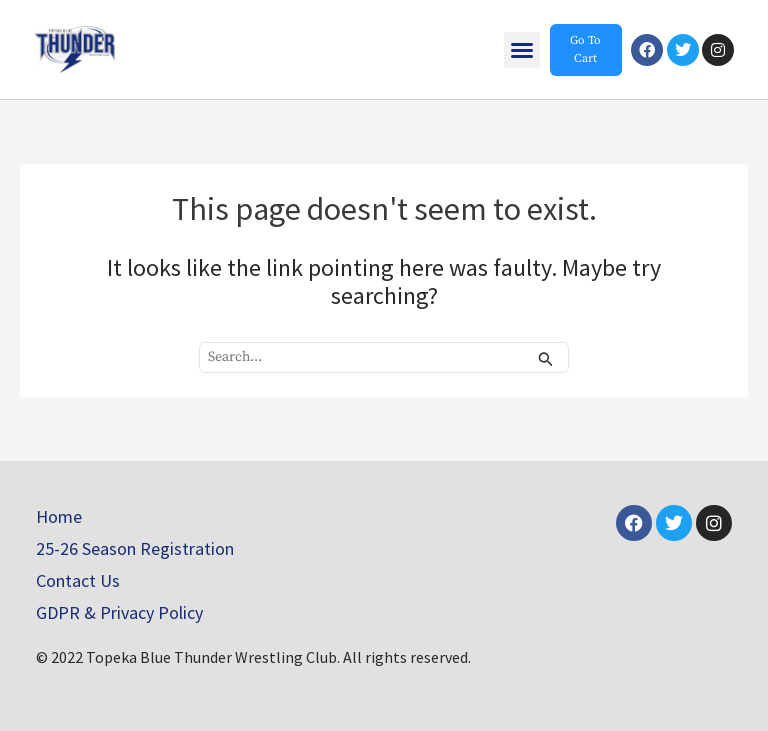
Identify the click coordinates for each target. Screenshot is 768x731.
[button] (522, 50)
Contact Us (78, 580)
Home (59, 516)
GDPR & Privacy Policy (119, 612)
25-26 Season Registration (135, 548)
